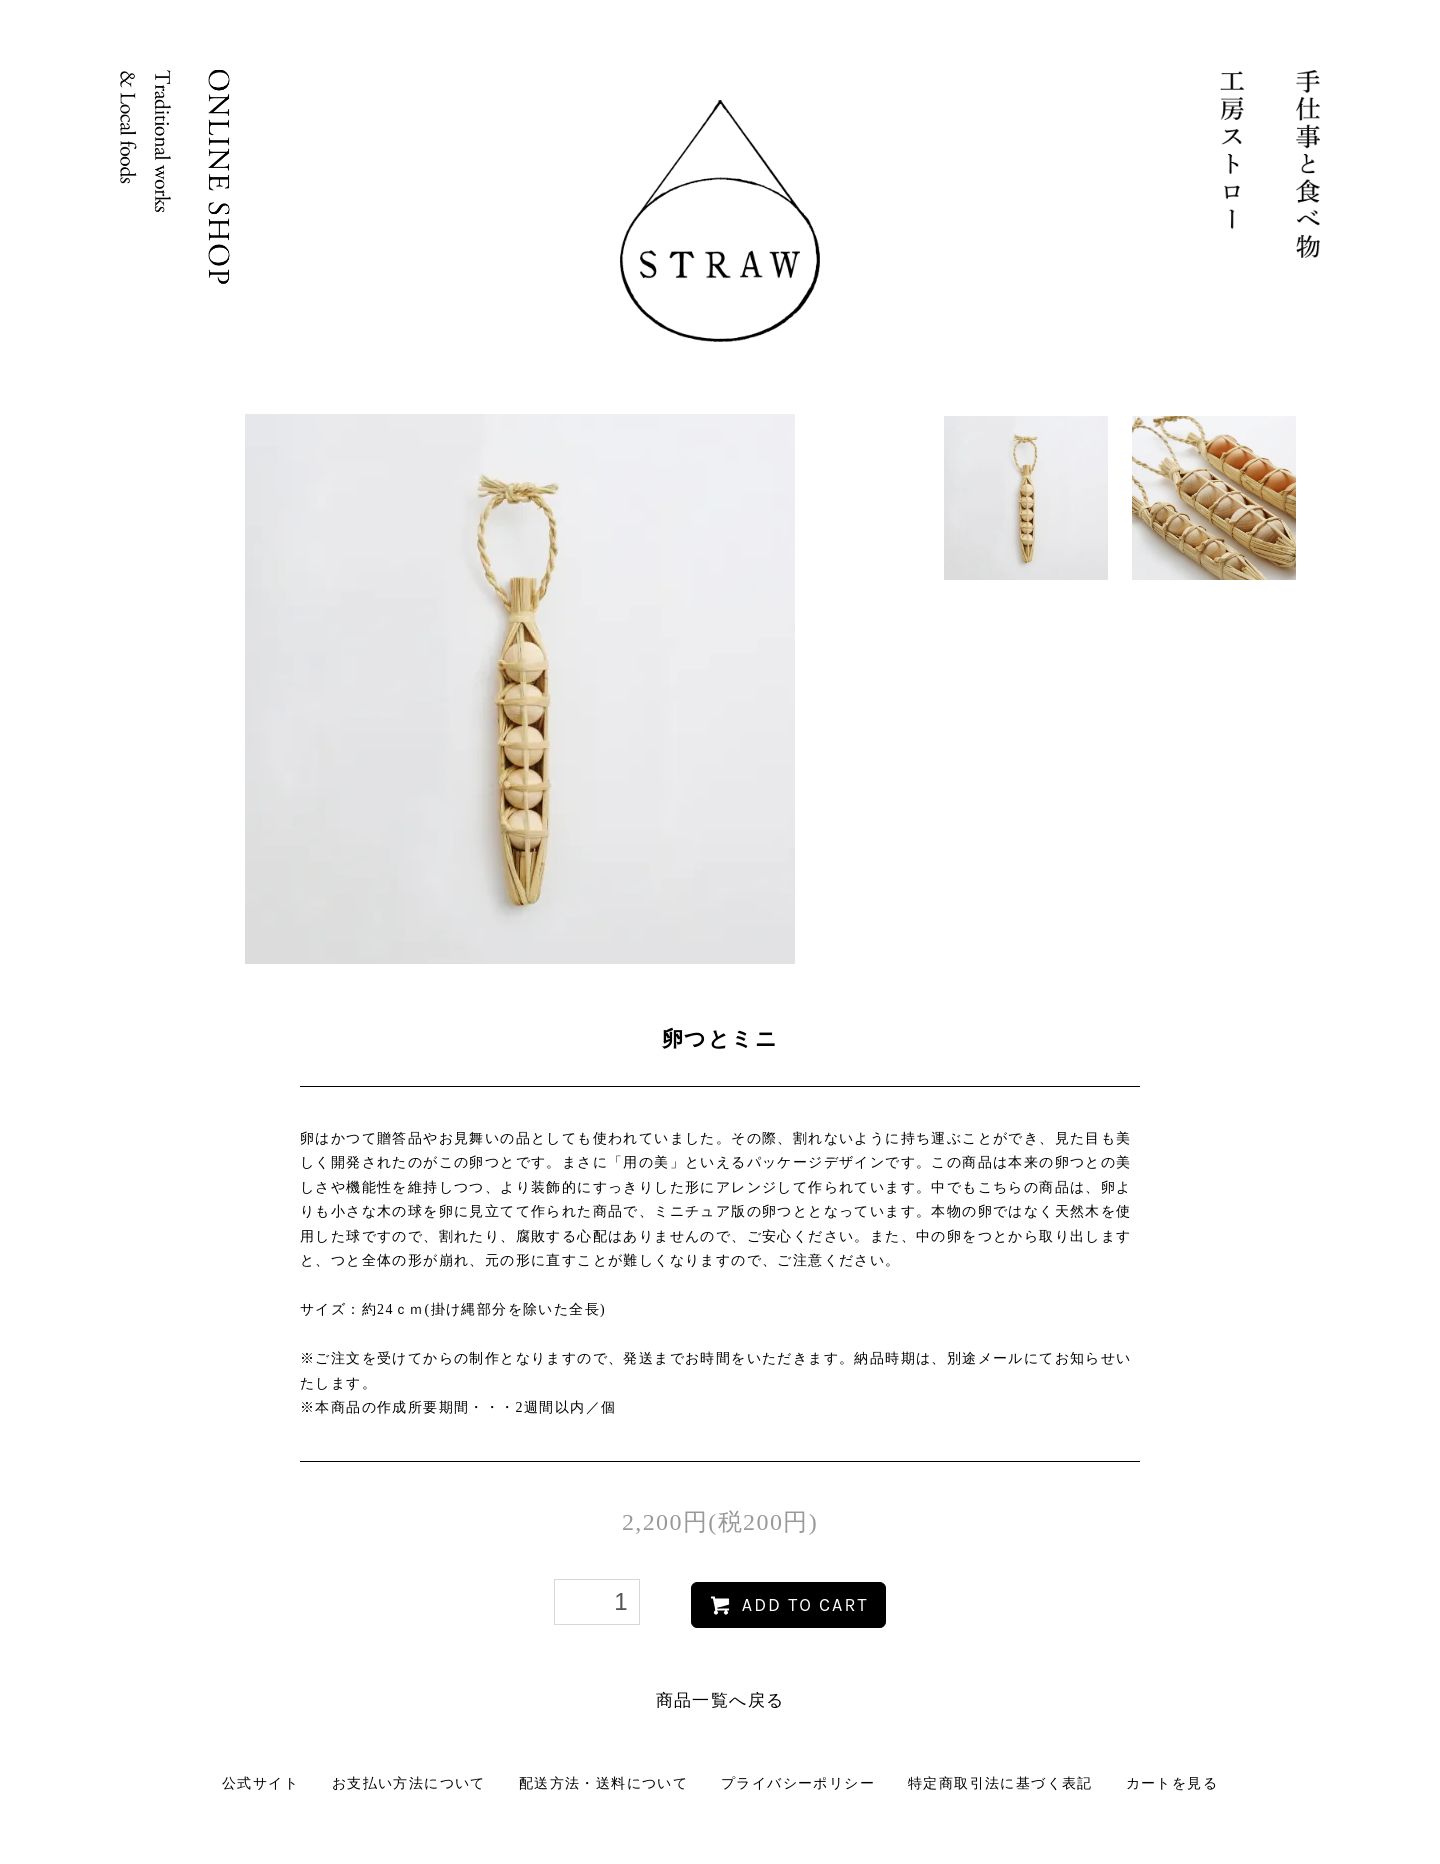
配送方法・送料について (603, 1783)
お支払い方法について (409, 1783)
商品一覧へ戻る (720, 1700)
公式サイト (260, 1783)
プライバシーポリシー (798, 1783)
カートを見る (1172, 1783)
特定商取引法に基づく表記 (1000, 1783)
